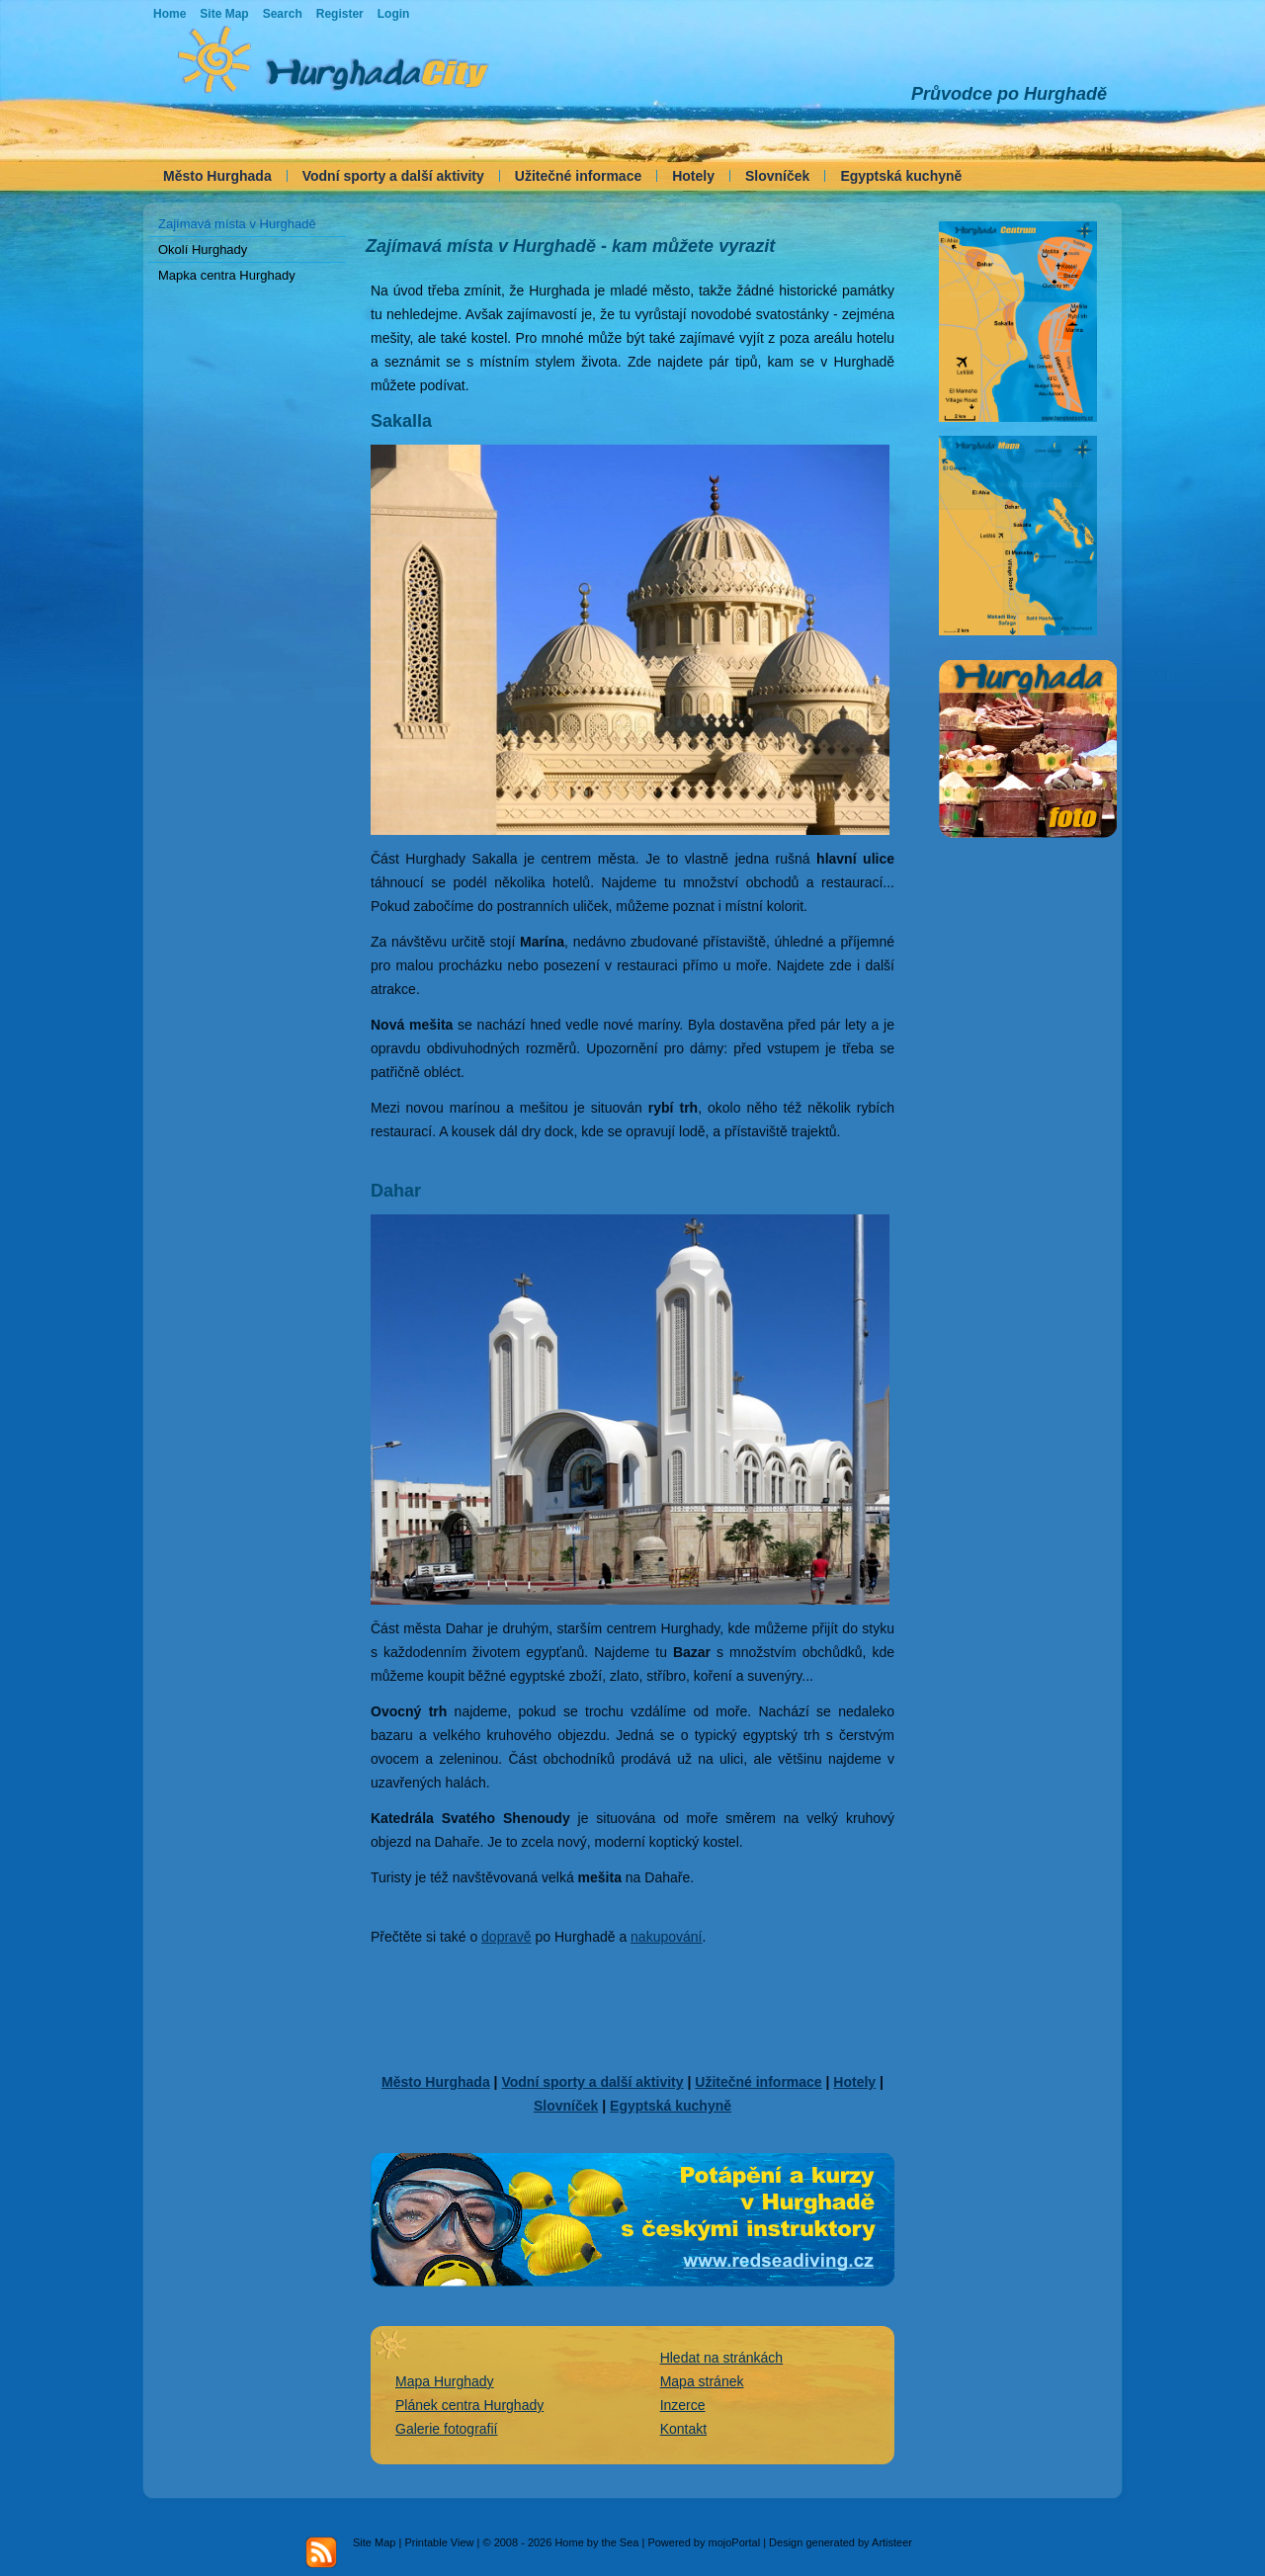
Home (169, 14)
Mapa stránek (702, 2381)
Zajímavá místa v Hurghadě (237, 223)
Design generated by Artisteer (840, 2542)
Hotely (693, 176)
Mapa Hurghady (444, 2381)
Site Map (374, 2542)
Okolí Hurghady (202, 249)
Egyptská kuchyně (901, 176)
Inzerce (683, 2405)
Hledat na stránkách (722, 2358)
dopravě (506, 1937)
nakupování (666, 1937)
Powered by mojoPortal (703, 2542)
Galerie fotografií (446, 2429)
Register (340, 14)
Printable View (438, 2542)
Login (394, 14)
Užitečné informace (578, 176)
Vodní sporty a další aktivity (393, 176)
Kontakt (683, 2429)
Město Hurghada (217, 176)
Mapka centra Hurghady (226, 275)
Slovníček (777, 176)
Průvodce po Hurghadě (1009, 94)
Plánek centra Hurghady (469, 2405)
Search (282, 14)
